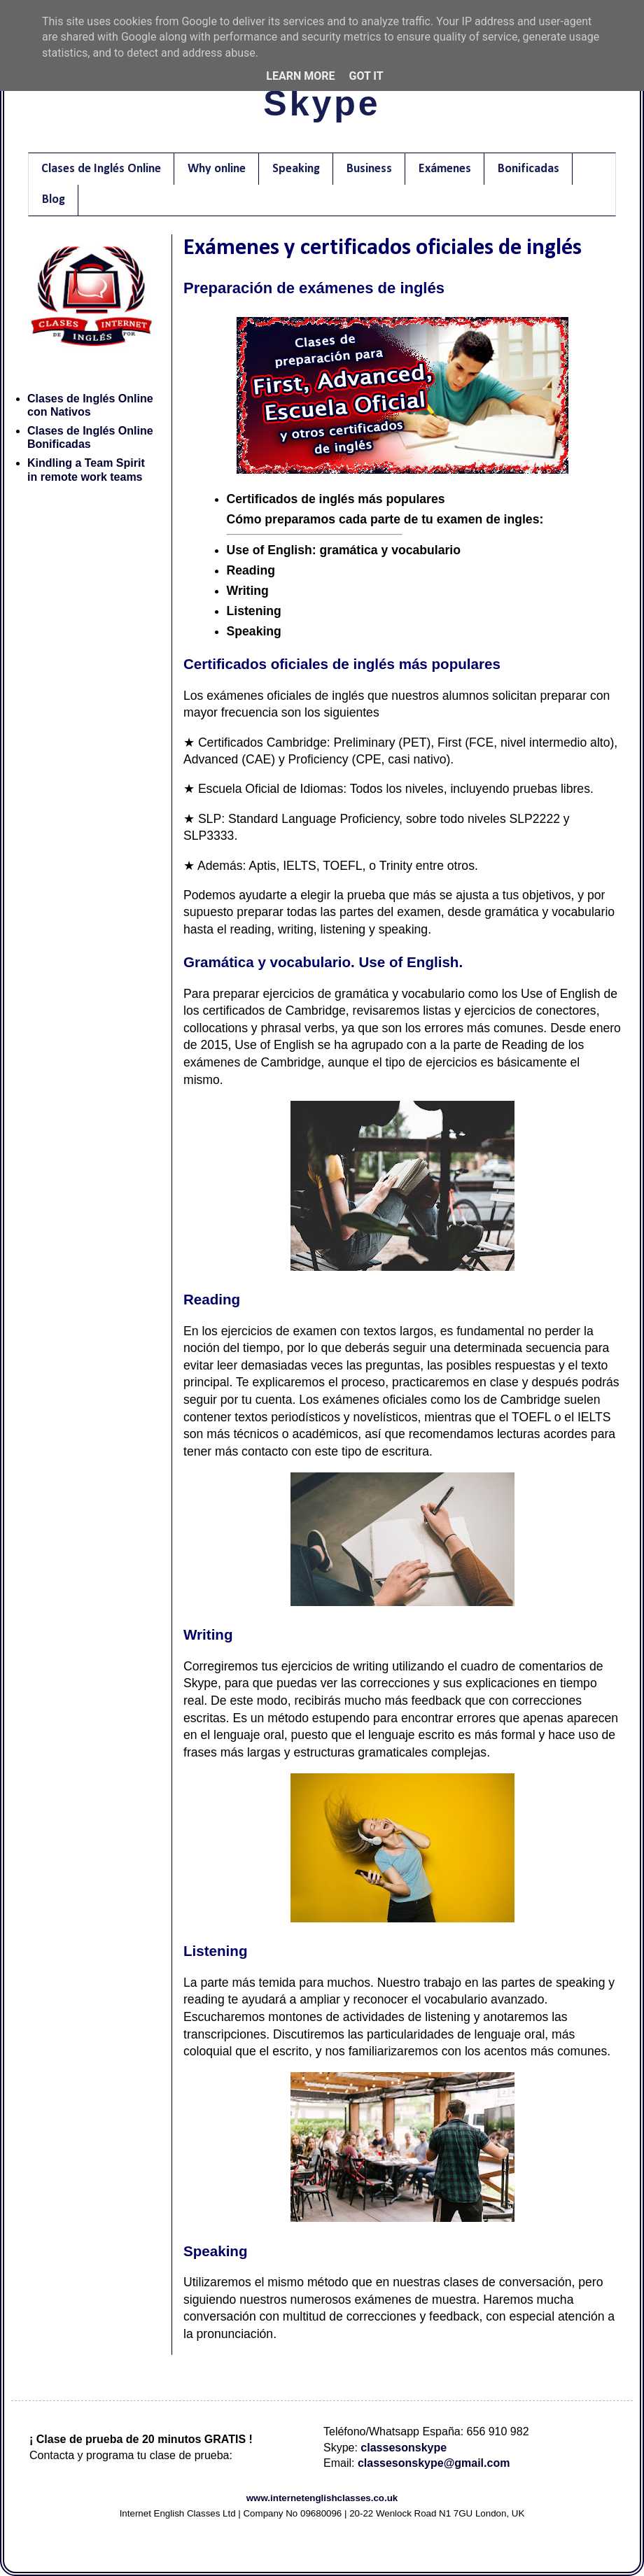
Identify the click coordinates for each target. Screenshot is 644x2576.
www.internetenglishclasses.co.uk (322, 2498)
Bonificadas (528, 169)
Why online (217, 169)
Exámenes (445, 169)
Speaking (296, 169)
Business (369, 169)
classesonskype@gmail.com (434, 2463)
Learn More (300, 76)
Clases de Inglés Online (101, 169)
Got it (366, 76)
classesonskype (403, 2448)
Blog (53, 199)
